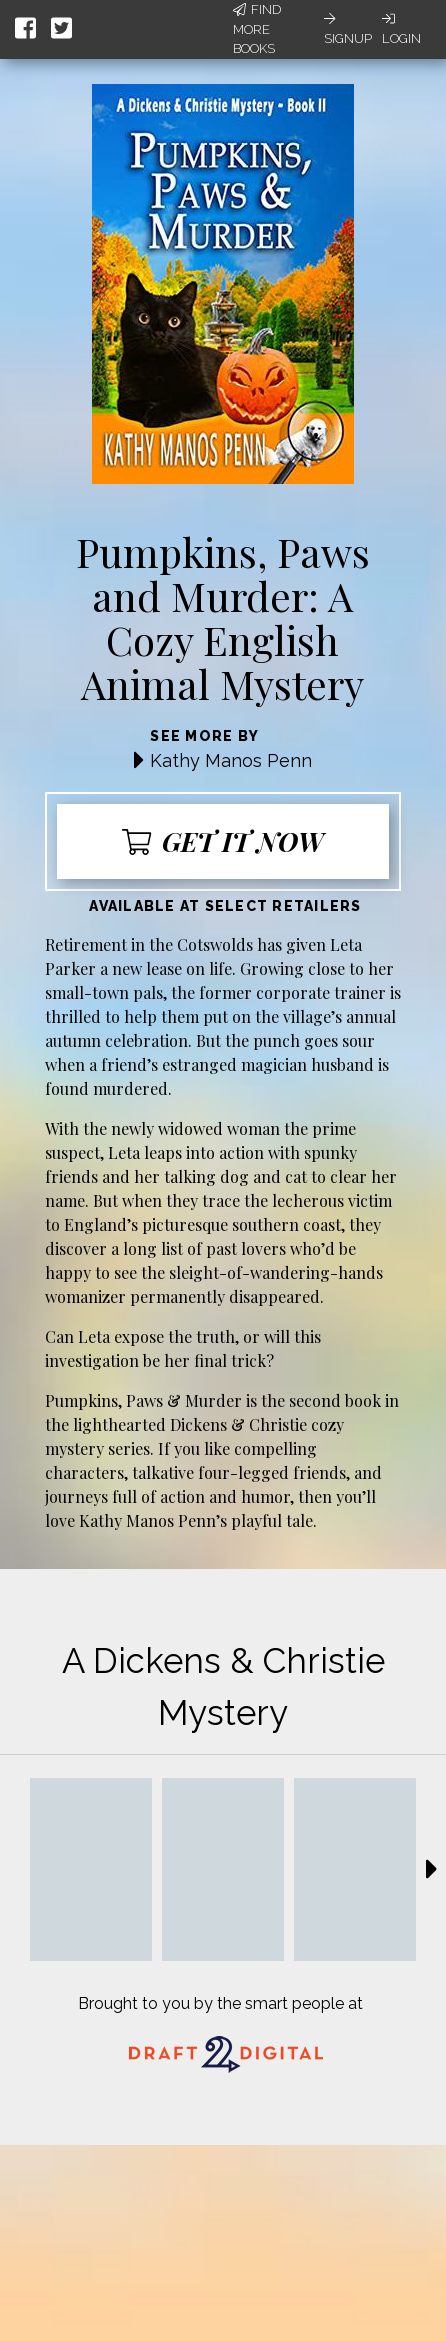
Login (401, 29)
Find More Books (257, 29)
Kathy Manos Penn (231, 760)
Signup (348, 29)
